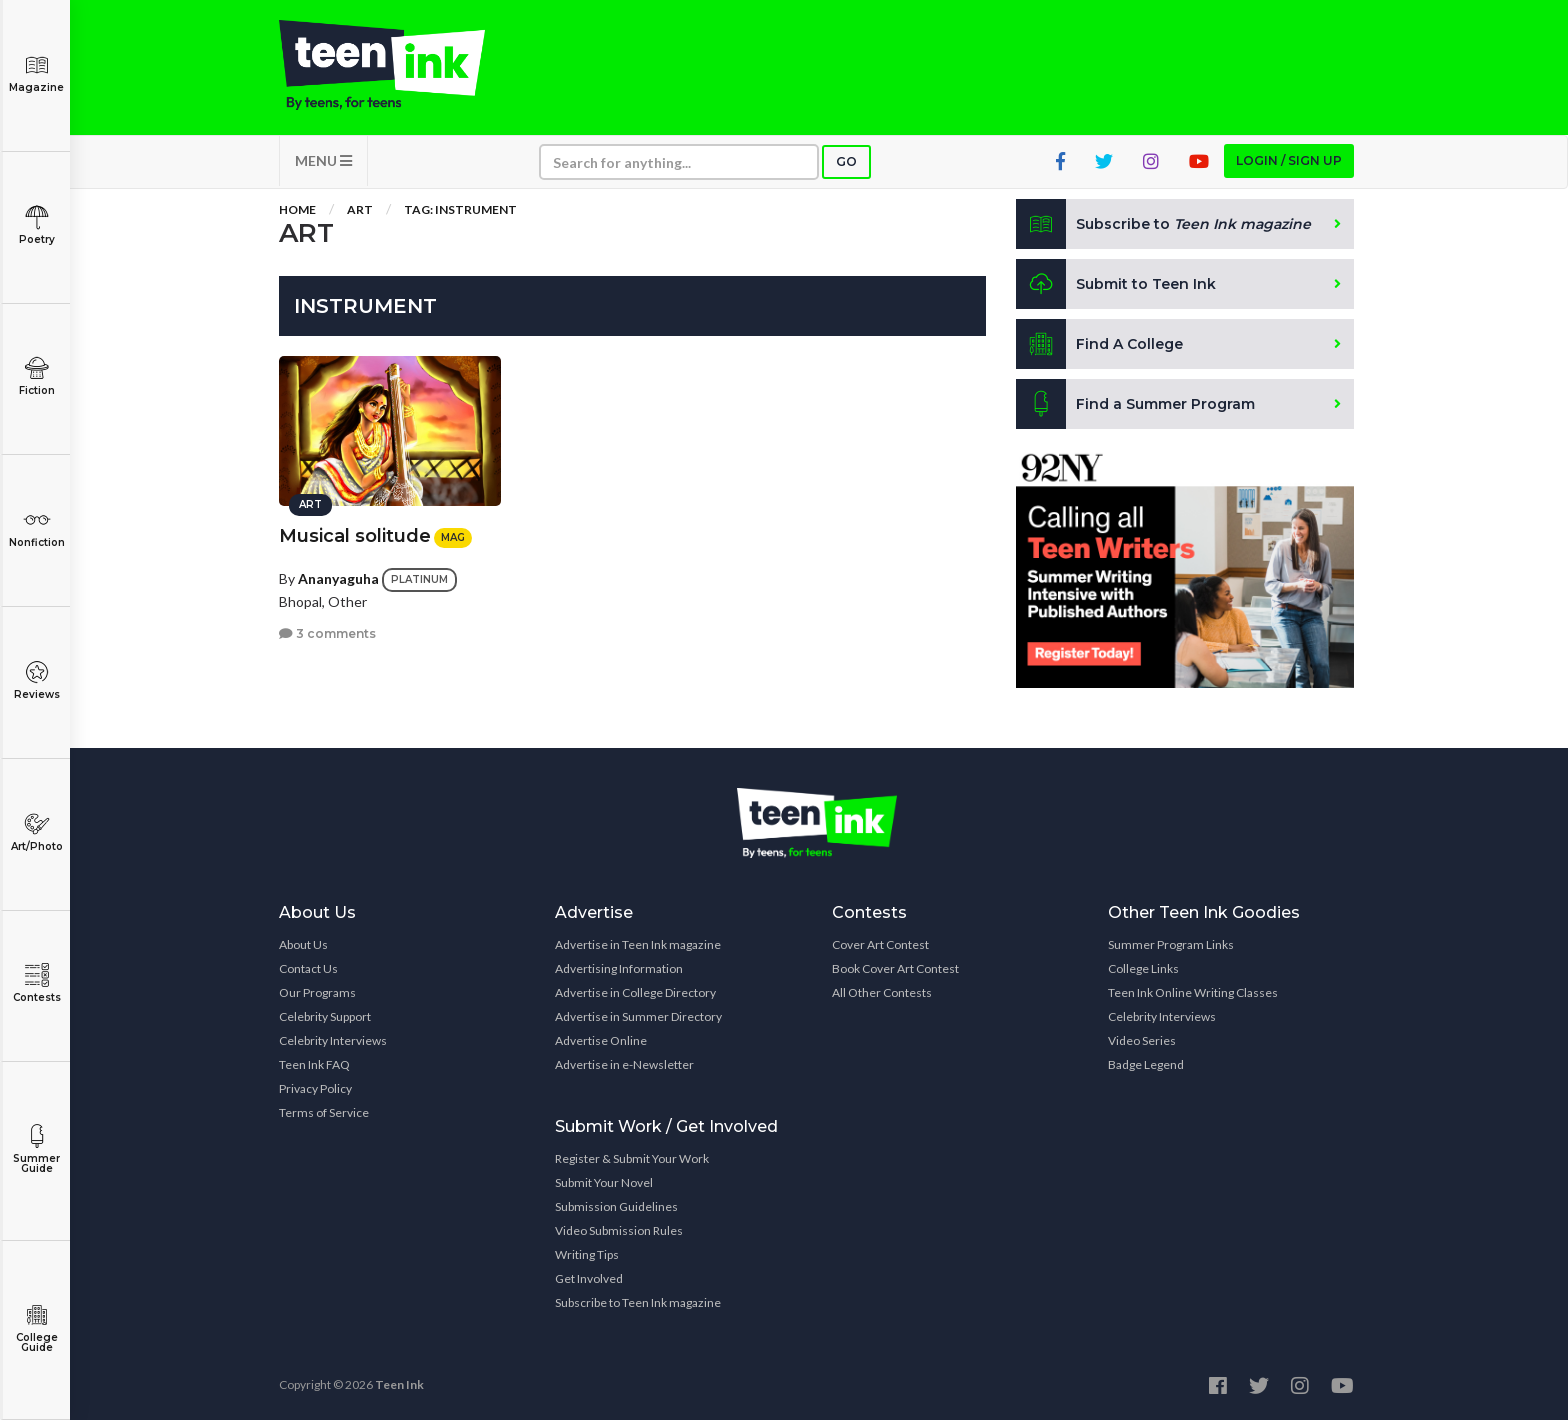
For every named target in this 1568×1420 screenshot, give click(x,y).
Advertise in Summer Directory (638, 1016)
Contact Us (308, 968)
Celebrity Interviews (333, 1040)
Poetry (36, 225)
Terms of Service (324, 1112)
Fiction (36, 376)
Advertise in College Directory (635, 992)
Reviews (36, 680)
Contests (36, 983)
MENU (323, 160)
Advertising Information (619, 968)
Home (297, 209)
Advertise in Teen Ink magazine (638, 944)
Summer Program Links (1171, 944)
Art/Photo (36, 832)
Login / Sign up (1289, 160)
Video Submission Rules (619, 1230)
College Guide (36, 1328)
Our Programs (317, 992)
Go (846, 161)
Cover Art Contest (880, 944)
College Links (1143, 968)
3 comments (327, 633)
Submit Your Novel (604, 1182)
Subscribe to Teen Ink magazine (638, 1302)
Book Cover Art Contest (895, 968)
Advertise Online (601, 1040)
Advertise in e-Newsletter (624, 1064)
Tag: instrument (460, 209)
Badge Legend (1146, 1064)
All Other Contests (882, 992)
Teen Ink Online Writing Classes (1193, 992)
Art (360, 209)
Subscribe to (1163, 224)
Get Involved (589, 1278)
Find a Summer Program (1135, 404)
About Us (303, 944)
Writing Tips (587, 1254)
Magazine (36, 73)
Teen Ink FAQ (314, 1064)
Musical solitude (355, 536)
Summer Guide (36, 1149)
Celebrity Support (325, 1016)
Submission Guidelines (616, 1206)
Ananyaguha (338, 578)
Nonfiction (36, 528)
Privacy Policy (315, 1088)
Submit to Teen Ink (1116, 284)
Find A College (1099, 344)
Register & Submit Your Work (632, 1158)
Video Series (1142, 1040)
